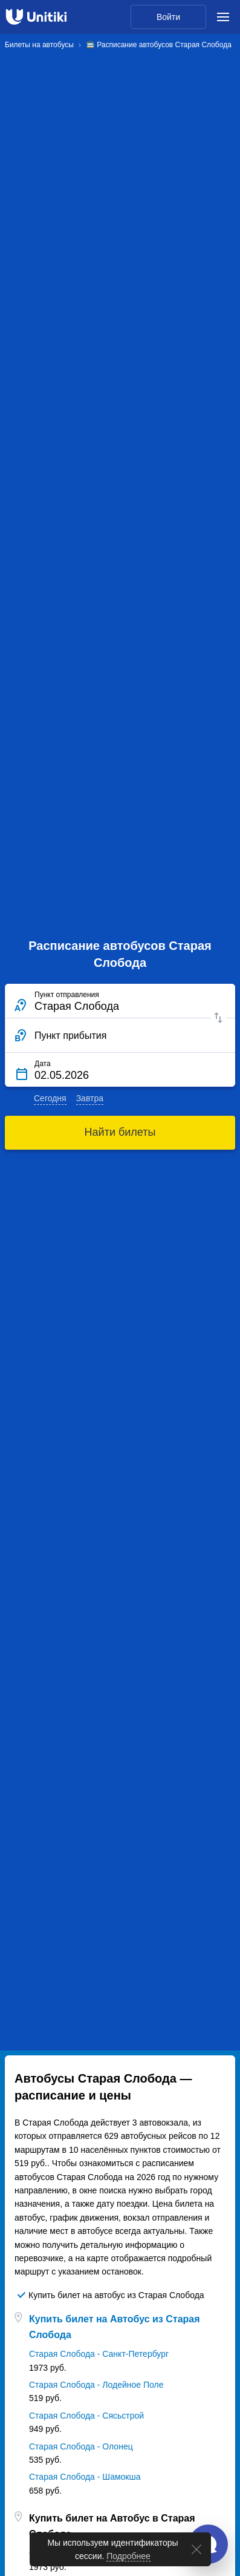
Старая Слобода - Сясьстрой (86, 2415)
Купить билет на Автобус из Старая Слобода (114, 2327)
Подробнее (128, 2556)
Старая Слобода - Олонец (81, 2446)
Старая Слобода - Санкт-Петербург (99, 2354)
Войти (168, 17)
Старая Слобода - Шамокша (84, 2477)
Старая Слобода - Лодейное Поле (96, 2385)
